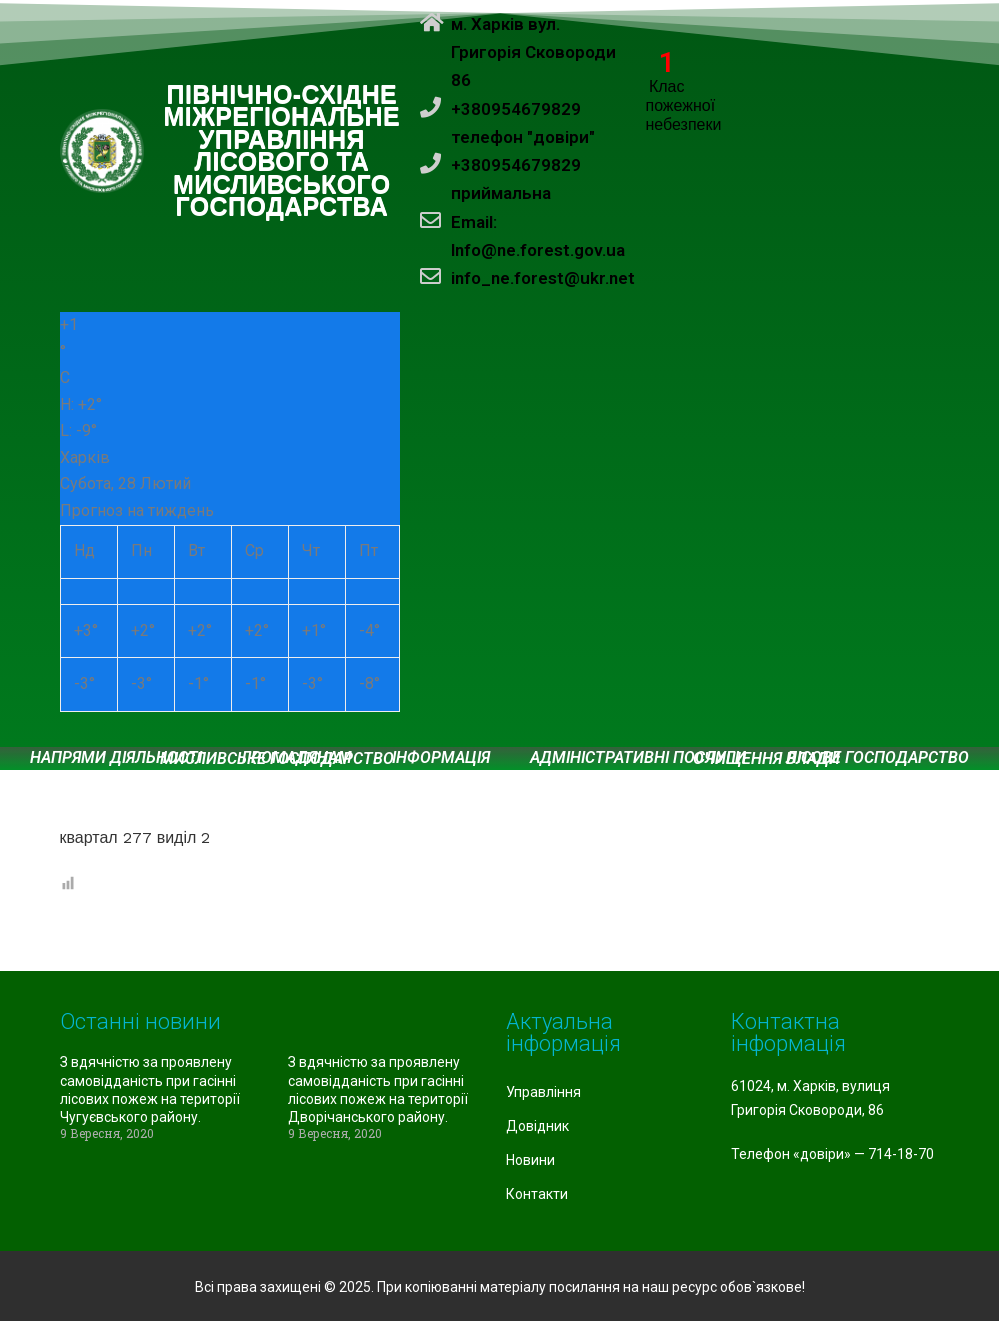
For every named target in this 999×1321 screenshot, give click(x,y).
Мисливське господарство (277, 759)
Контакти (537, 1194)
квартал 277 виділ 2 (135, 837)
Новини (530, 1160)
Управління (543, 1092)
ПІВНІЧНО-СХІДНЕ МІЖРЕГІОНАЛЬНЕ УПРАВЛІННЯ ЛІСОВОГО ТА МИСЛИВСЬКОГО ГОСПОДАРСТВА (282, 151)
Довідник (537, 1126)
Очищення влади (766, 759)
